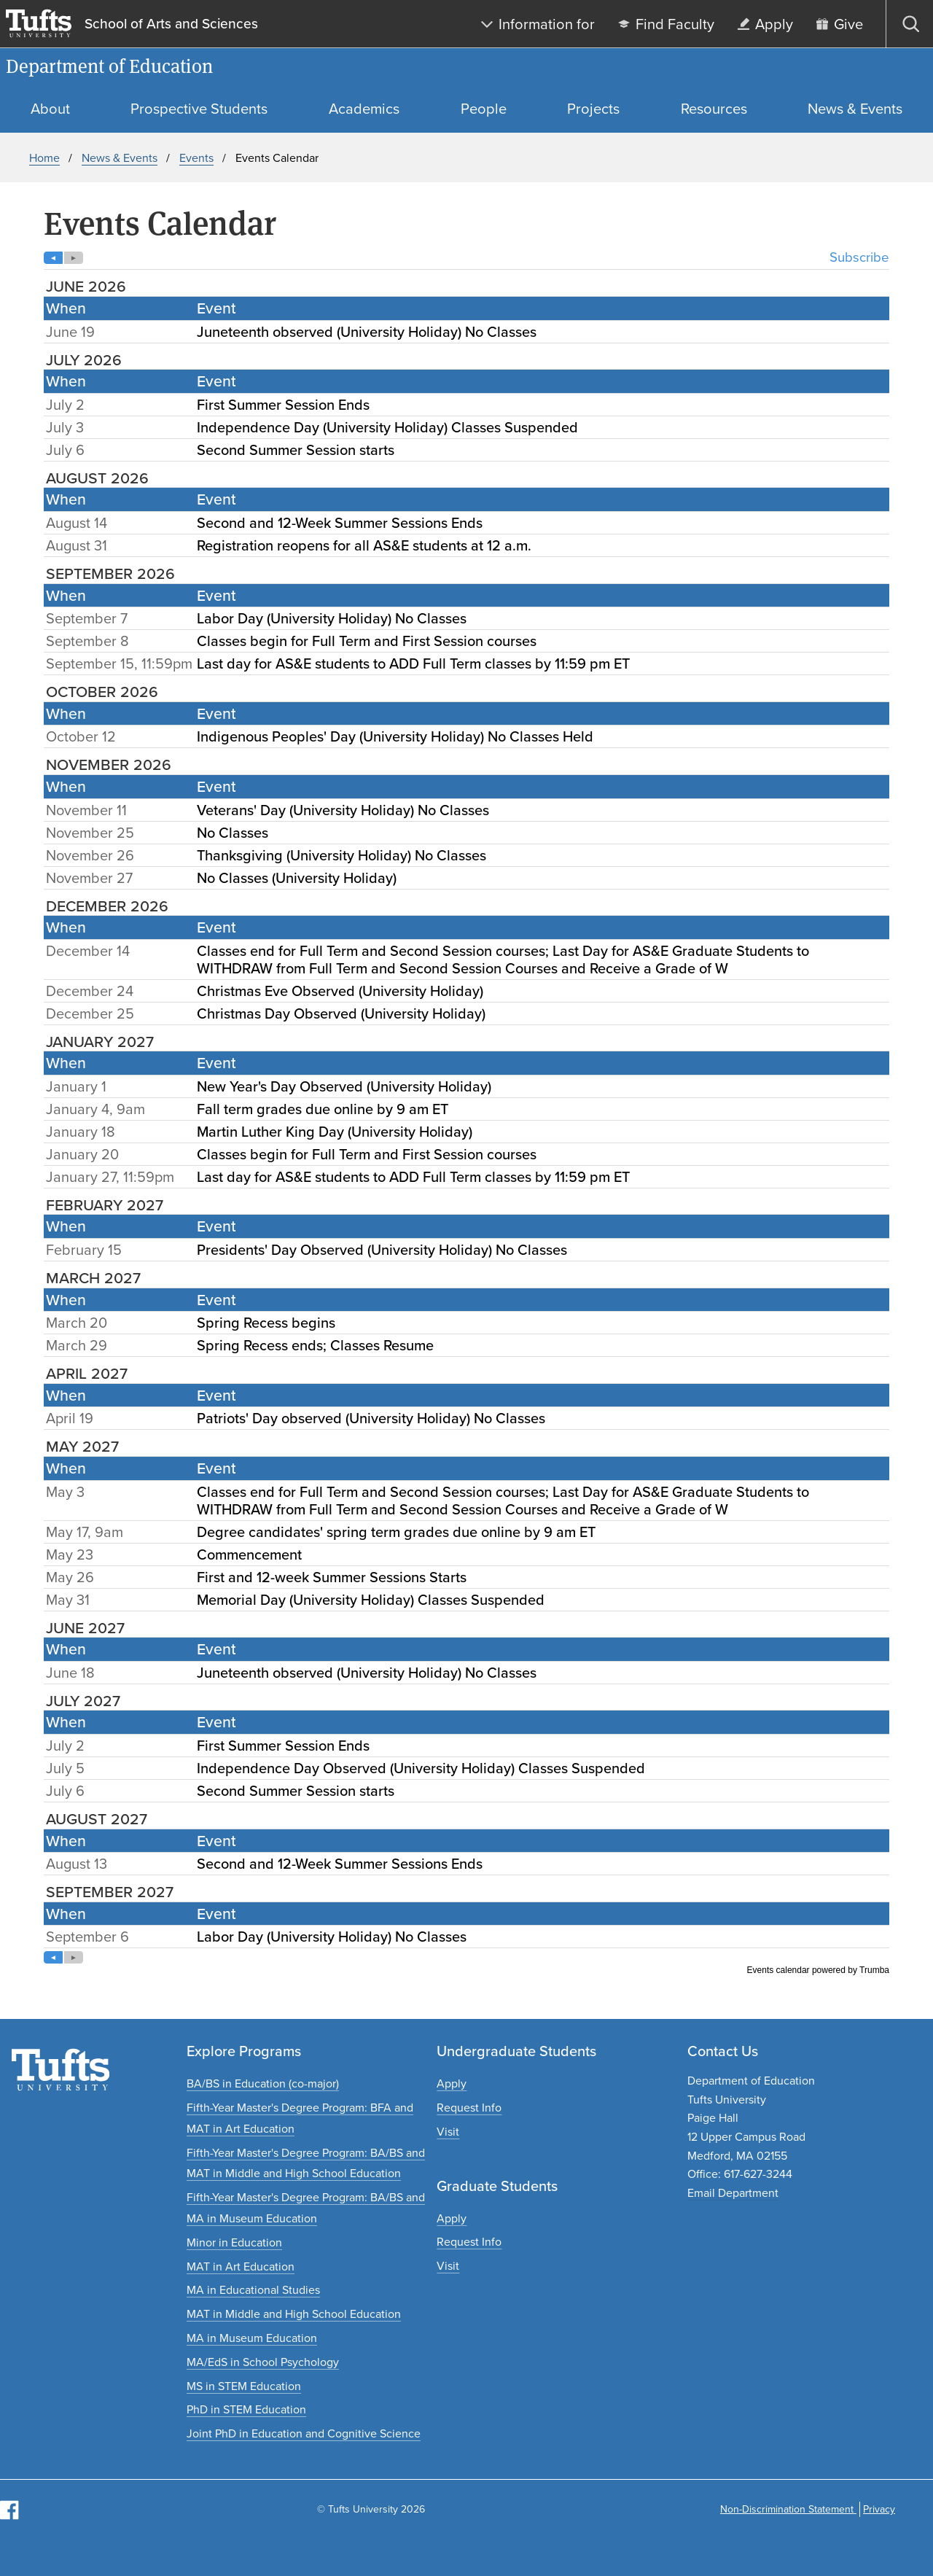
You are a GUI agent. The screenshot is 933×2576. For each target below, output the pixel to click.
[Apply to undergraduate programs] (451, 2083)
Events (196, 157)
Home (44, 157)
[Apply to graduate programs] (451, 2218)
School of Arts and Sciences (171, 24)
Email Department (732, 2192)
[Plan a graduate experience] (448, 2265)
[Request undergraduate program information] (469, 2107)
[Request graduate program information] (469, 2241)
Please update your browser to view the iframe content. (466, 1112)
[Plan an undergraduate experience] (448, 2131)
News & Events (119, 157)
